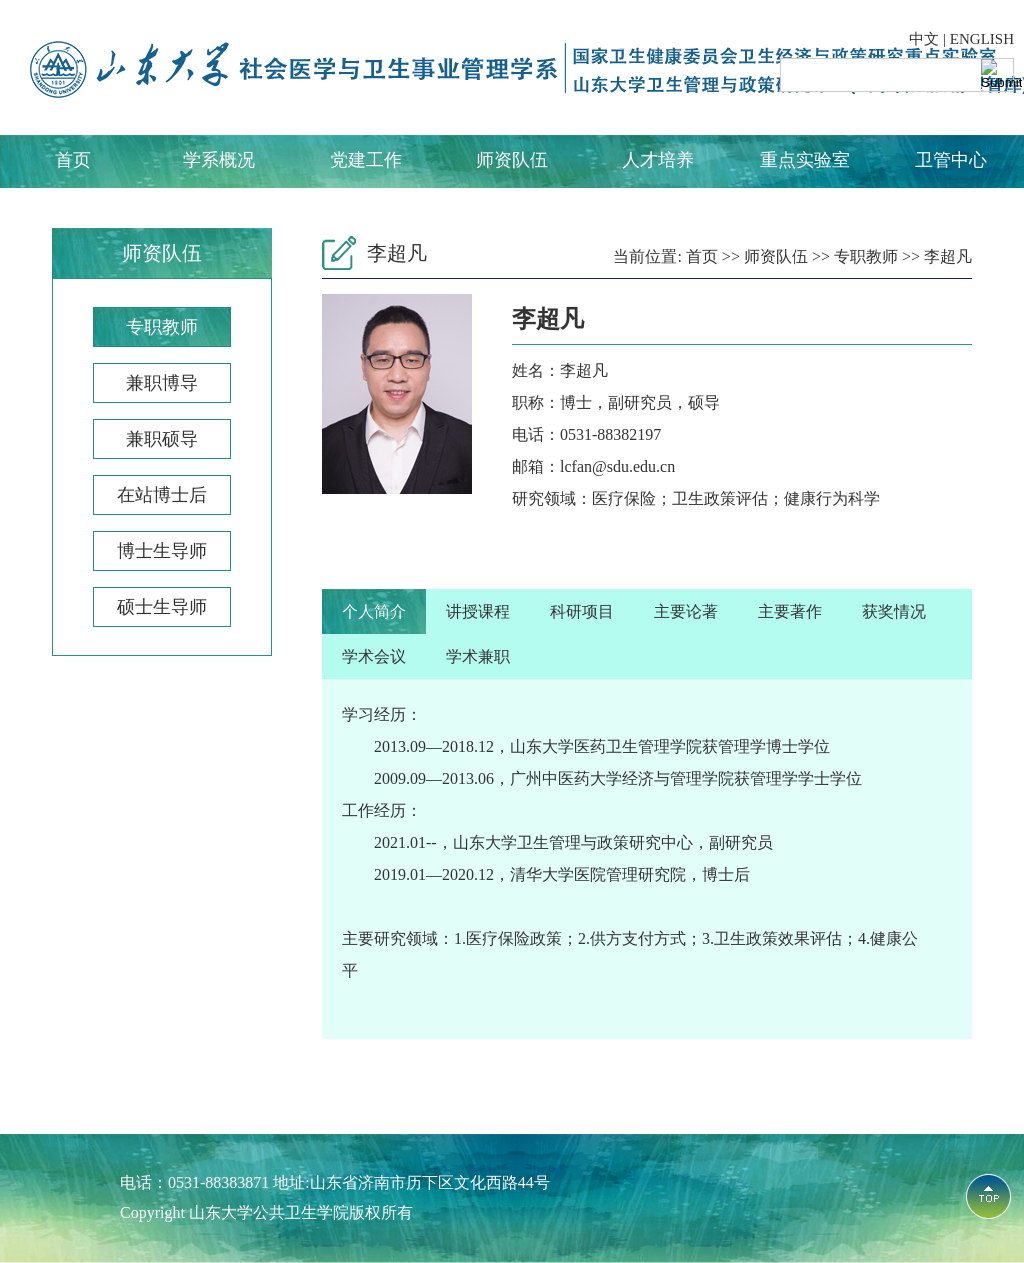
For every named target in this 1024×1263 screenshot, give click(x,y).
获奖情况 (894, 611)
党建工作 (366, 160)
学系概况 (219, 160)
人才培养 (658, 160)
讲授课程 (478, 611)
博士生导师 (162, 551)
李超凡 (948, 256)
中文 (924, 39)
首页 (73, 160)
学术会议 (374, 656)
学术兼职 (478, 656)
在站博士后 (162, 495)
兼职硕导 (162, 439)
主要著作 (790, 611)
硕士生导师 (162, 607)
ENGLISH (982, 39)
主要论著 (686, 611)
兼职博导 (162, 383)
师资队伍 (512, 160)
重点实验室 (805, 160)
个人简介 (374, 611)
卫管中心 (951, 160)
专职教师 (162, 327)
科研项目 (582, 611)
